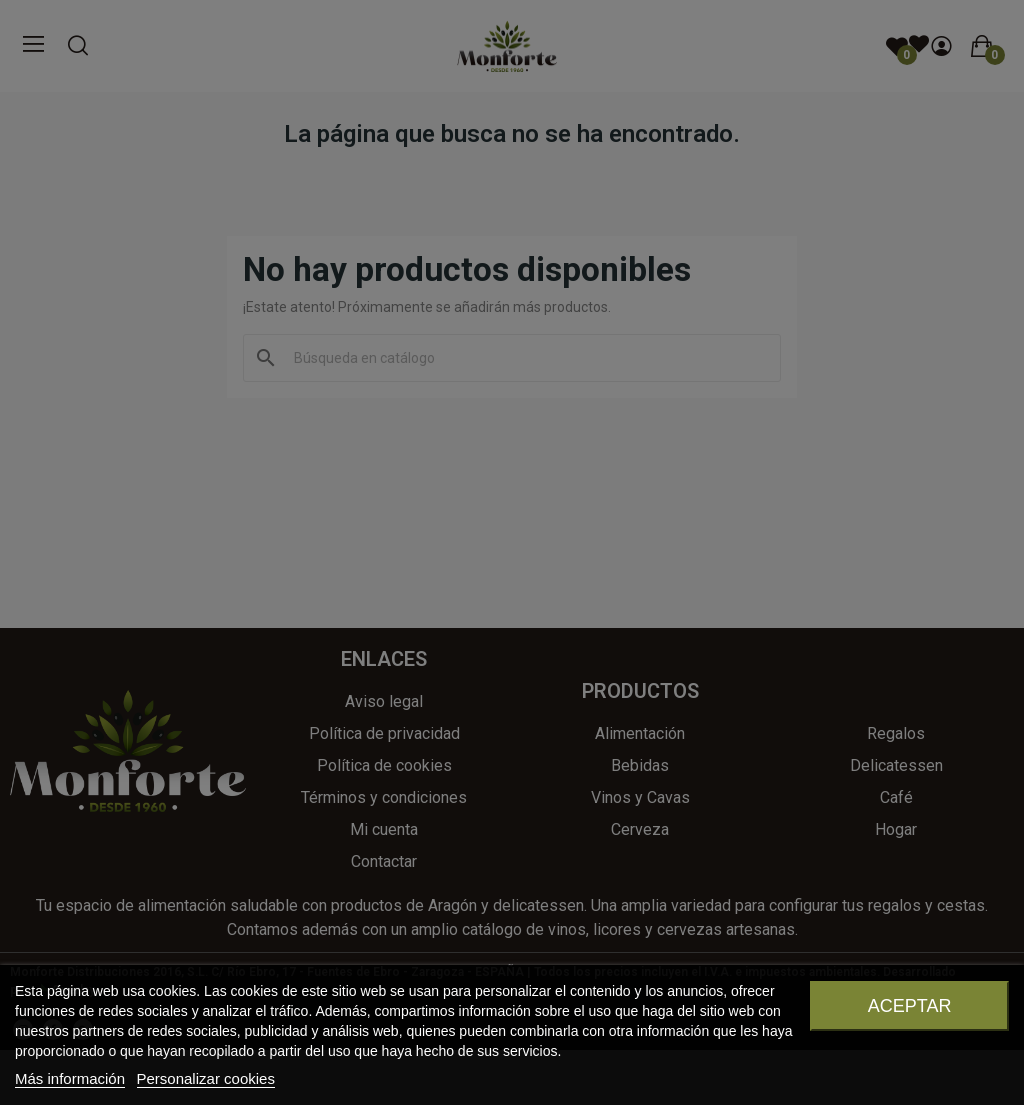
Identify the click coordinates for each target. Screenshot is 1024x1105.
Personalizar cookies (206, 1078)
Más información (70, 1078)
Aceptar (910, 1006)
